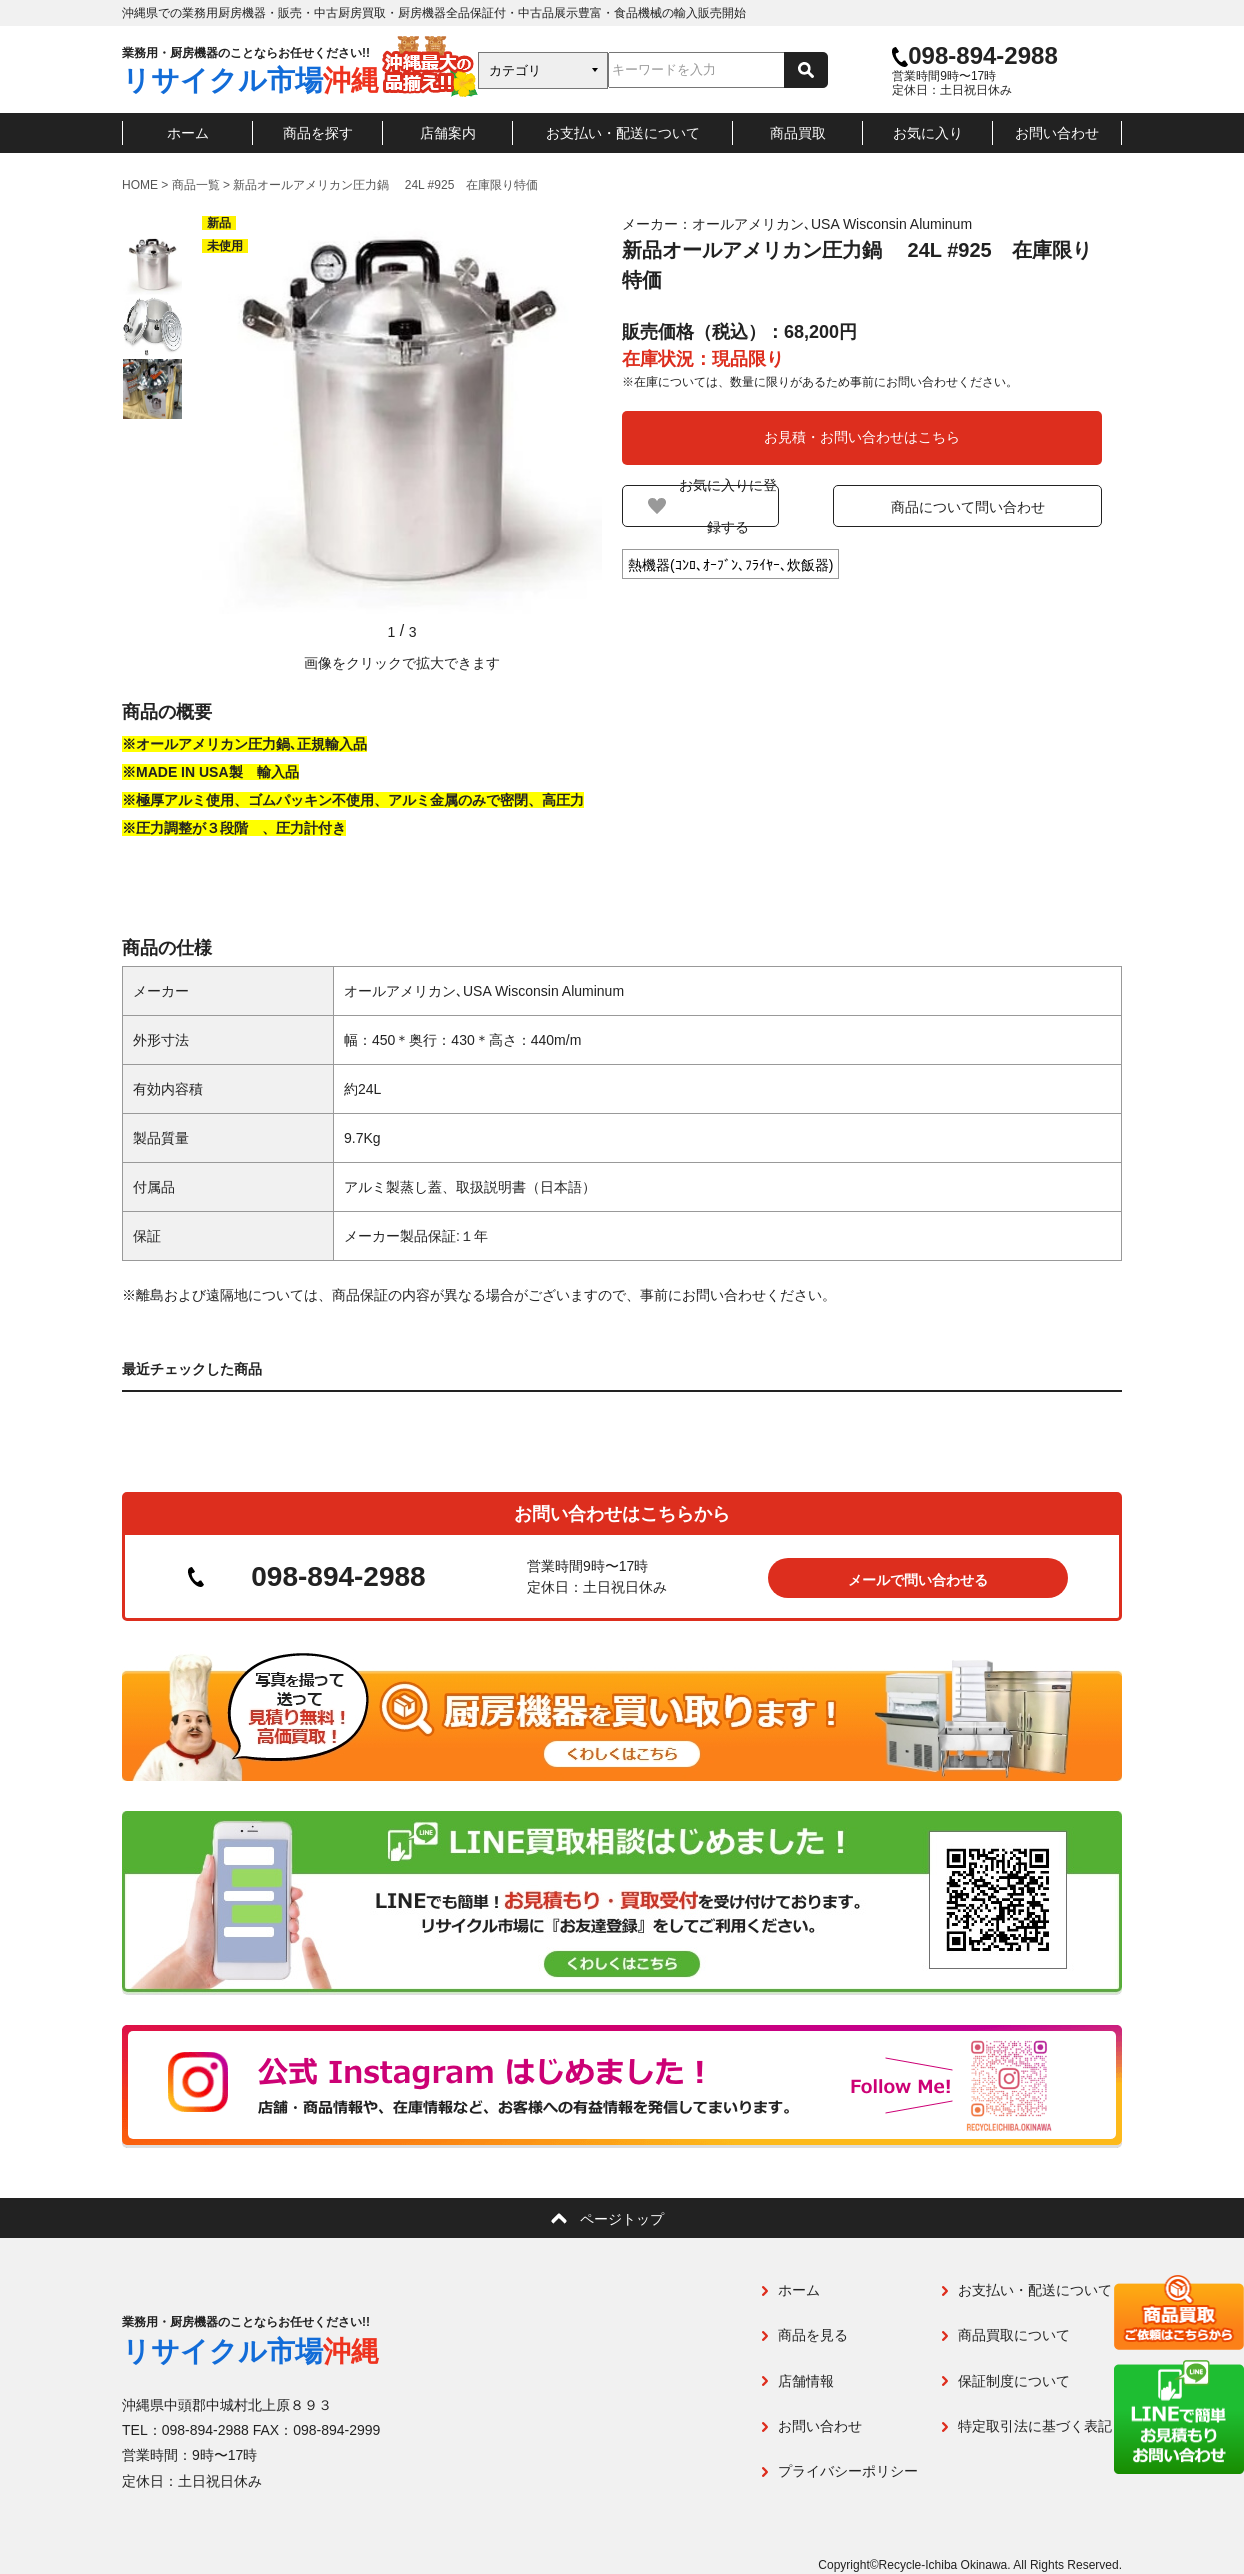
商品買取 (798, 133)
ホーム (188, 133)
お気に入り (928, 133)
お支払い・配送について (623, 133)
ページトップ (622, 2218)
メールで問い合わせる (918, 1578)
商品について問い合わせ (987, 507)
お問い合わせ (1057, 133)
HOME (140, 185)
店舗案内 (448, 133)
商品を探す (318, 133)
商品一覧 (196, 185)
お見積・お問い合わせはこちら (862, 437)
